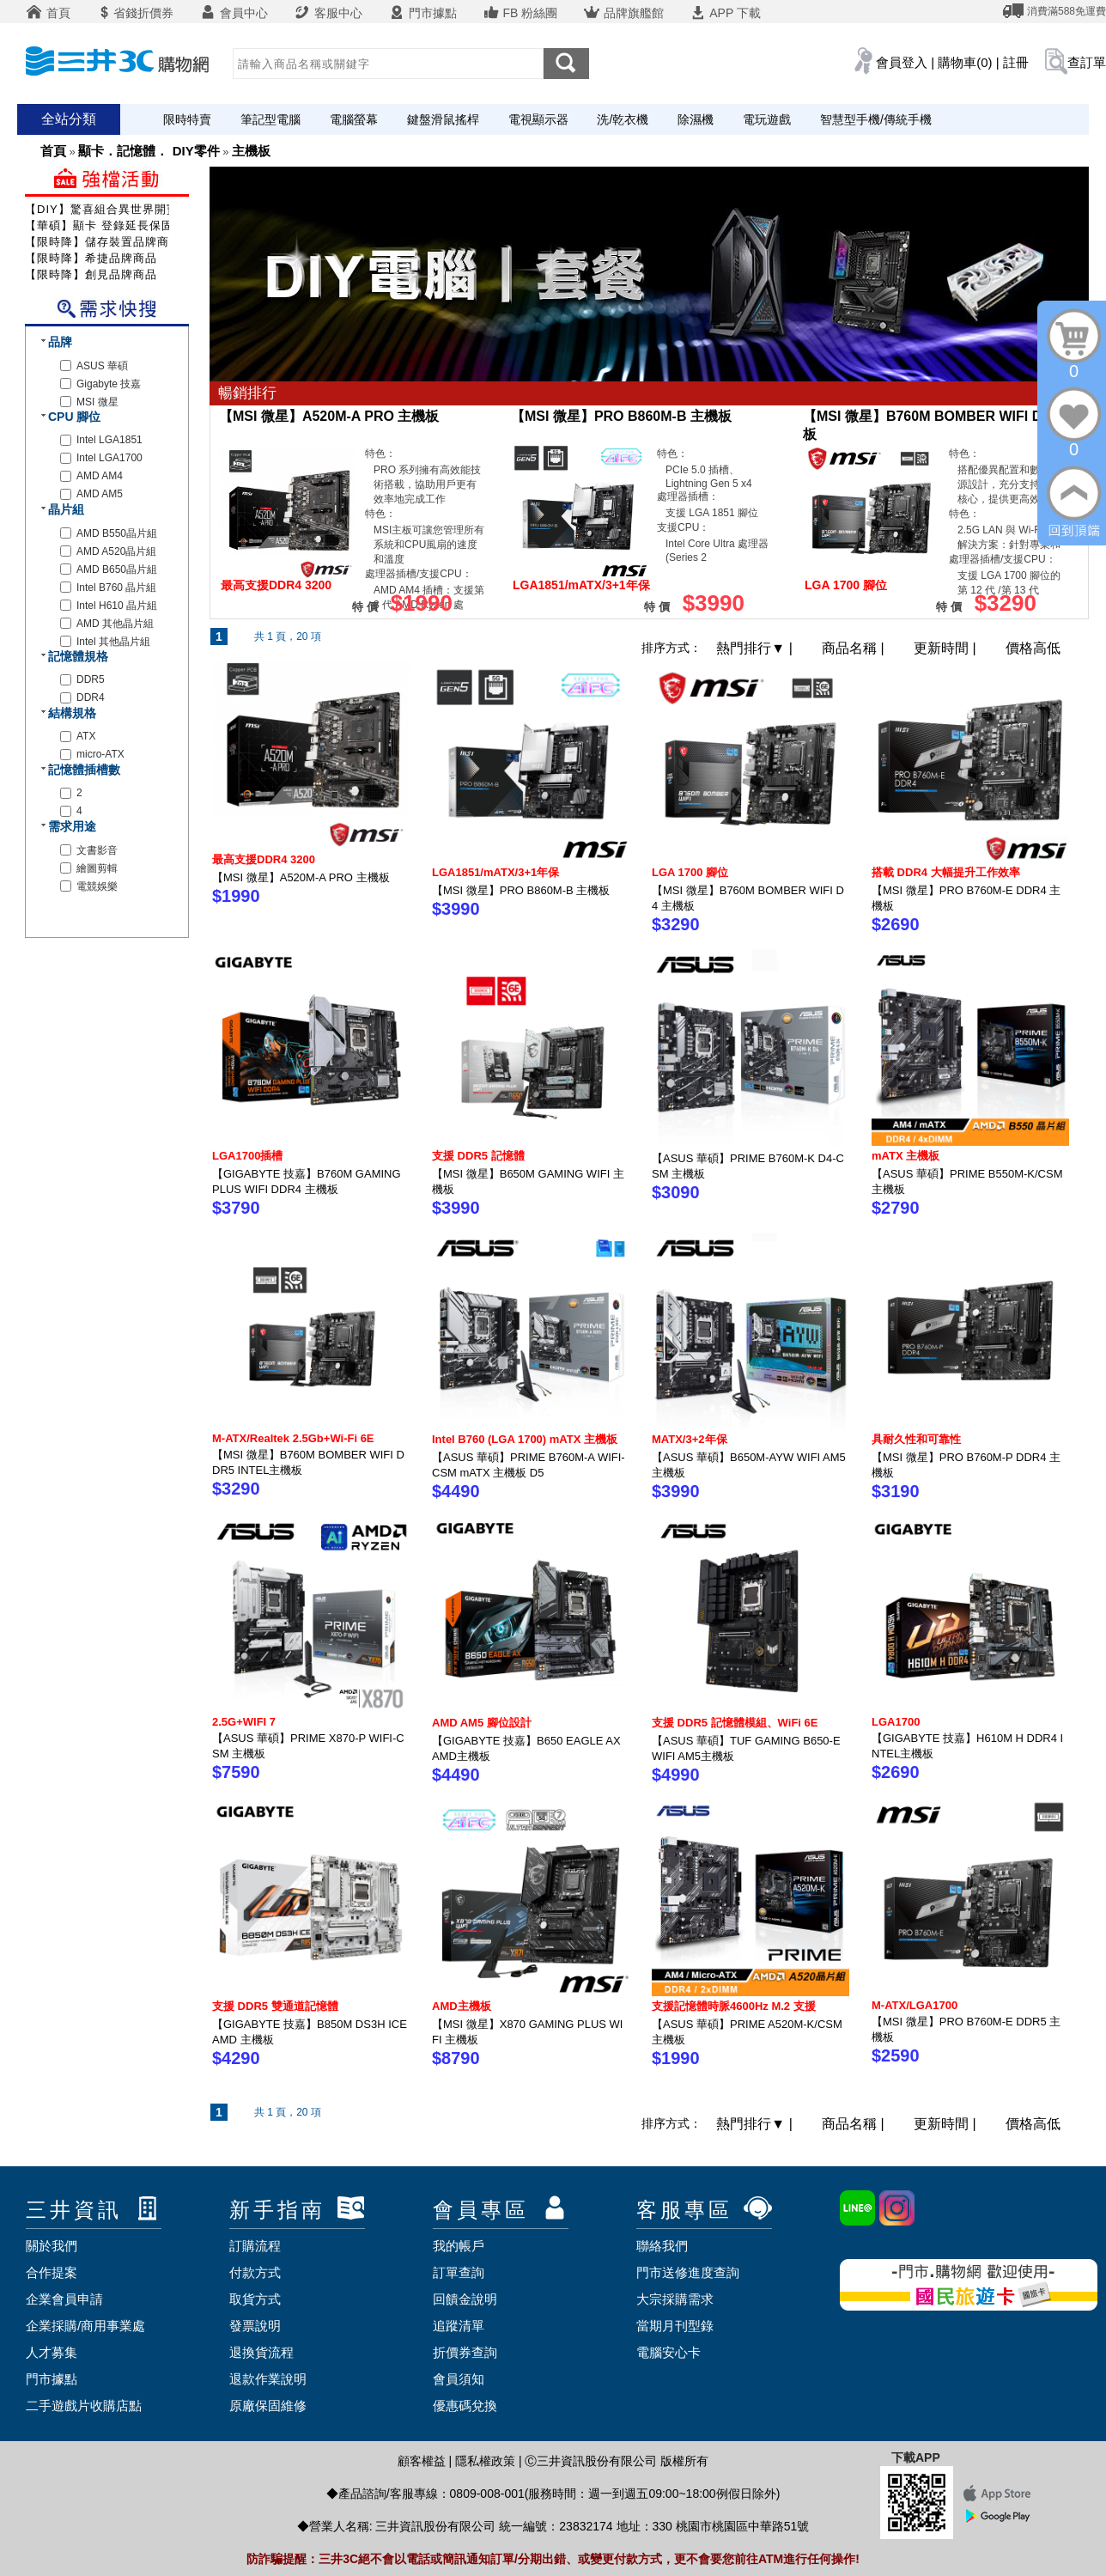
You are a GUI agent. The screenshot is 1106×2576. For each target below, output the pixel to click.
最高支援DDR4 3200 (263, 859)
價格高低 (1033, 648)
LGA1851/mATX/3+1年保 (495, 872)
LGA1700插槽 (247, 1155)
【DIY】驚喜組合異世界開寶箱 (108, 209)
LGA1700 (896, 1721)
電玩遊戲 (767, 119)
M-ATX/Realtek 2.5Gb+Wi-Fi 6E (293, 1438)
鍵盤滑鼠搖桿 (443, 119)
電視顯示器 (538, 119)
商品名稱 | (855, 648)
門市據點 (422, 13)
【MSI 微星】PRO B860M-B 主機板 (621, 416)
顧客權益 (422, 2461)
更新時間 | (947, 648)
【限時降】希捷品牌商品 (91, 258)
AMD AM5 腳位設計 (482, 1722)
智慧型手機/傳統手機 (876, 119)
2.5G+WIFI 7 (244, 1721)
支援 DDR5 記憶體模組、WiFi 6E (734, 1722)
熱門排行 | (756, 648)
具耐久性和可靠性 (916, 1439)
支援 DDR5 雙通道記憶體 (275, 2006)
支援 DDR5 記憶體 (478, 1155)
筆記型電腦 (270, 119)
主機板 (251, 150)
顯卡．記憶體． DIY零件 (148, 150)
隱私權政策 (485, 2461)
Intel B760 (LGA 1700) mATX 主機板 (524, 1439)
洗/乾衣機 (622, 119)
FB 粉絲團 (520, 13)
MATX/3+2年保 (689, 1439)
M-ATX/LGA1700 (914, 2005)
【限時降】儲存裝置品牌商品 (103, 241)
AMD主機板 (461, 2006)
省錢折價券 (134, 13)
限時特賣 (187, 119)
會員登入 (901, 62)
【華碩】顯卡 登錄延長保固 (99, 225)
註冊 (1016, 62)
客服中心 (328, 13)
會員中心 (233, 13)
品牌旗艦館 (623, 13)
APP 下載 (725, 13)
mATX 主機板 (905, 1155)
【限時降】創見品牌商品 (91, 274)
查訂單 (1086, 62)
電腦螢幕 (354, 119)
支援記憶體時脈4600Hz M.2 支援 (734, 2006)
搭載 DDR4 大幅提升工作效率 (946, 872)
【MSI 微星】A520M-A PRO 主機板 (329, 416)
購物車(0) (965, 62)
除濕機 (696, 119)
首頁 (48, 13)
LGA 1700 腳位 (690, 872)
